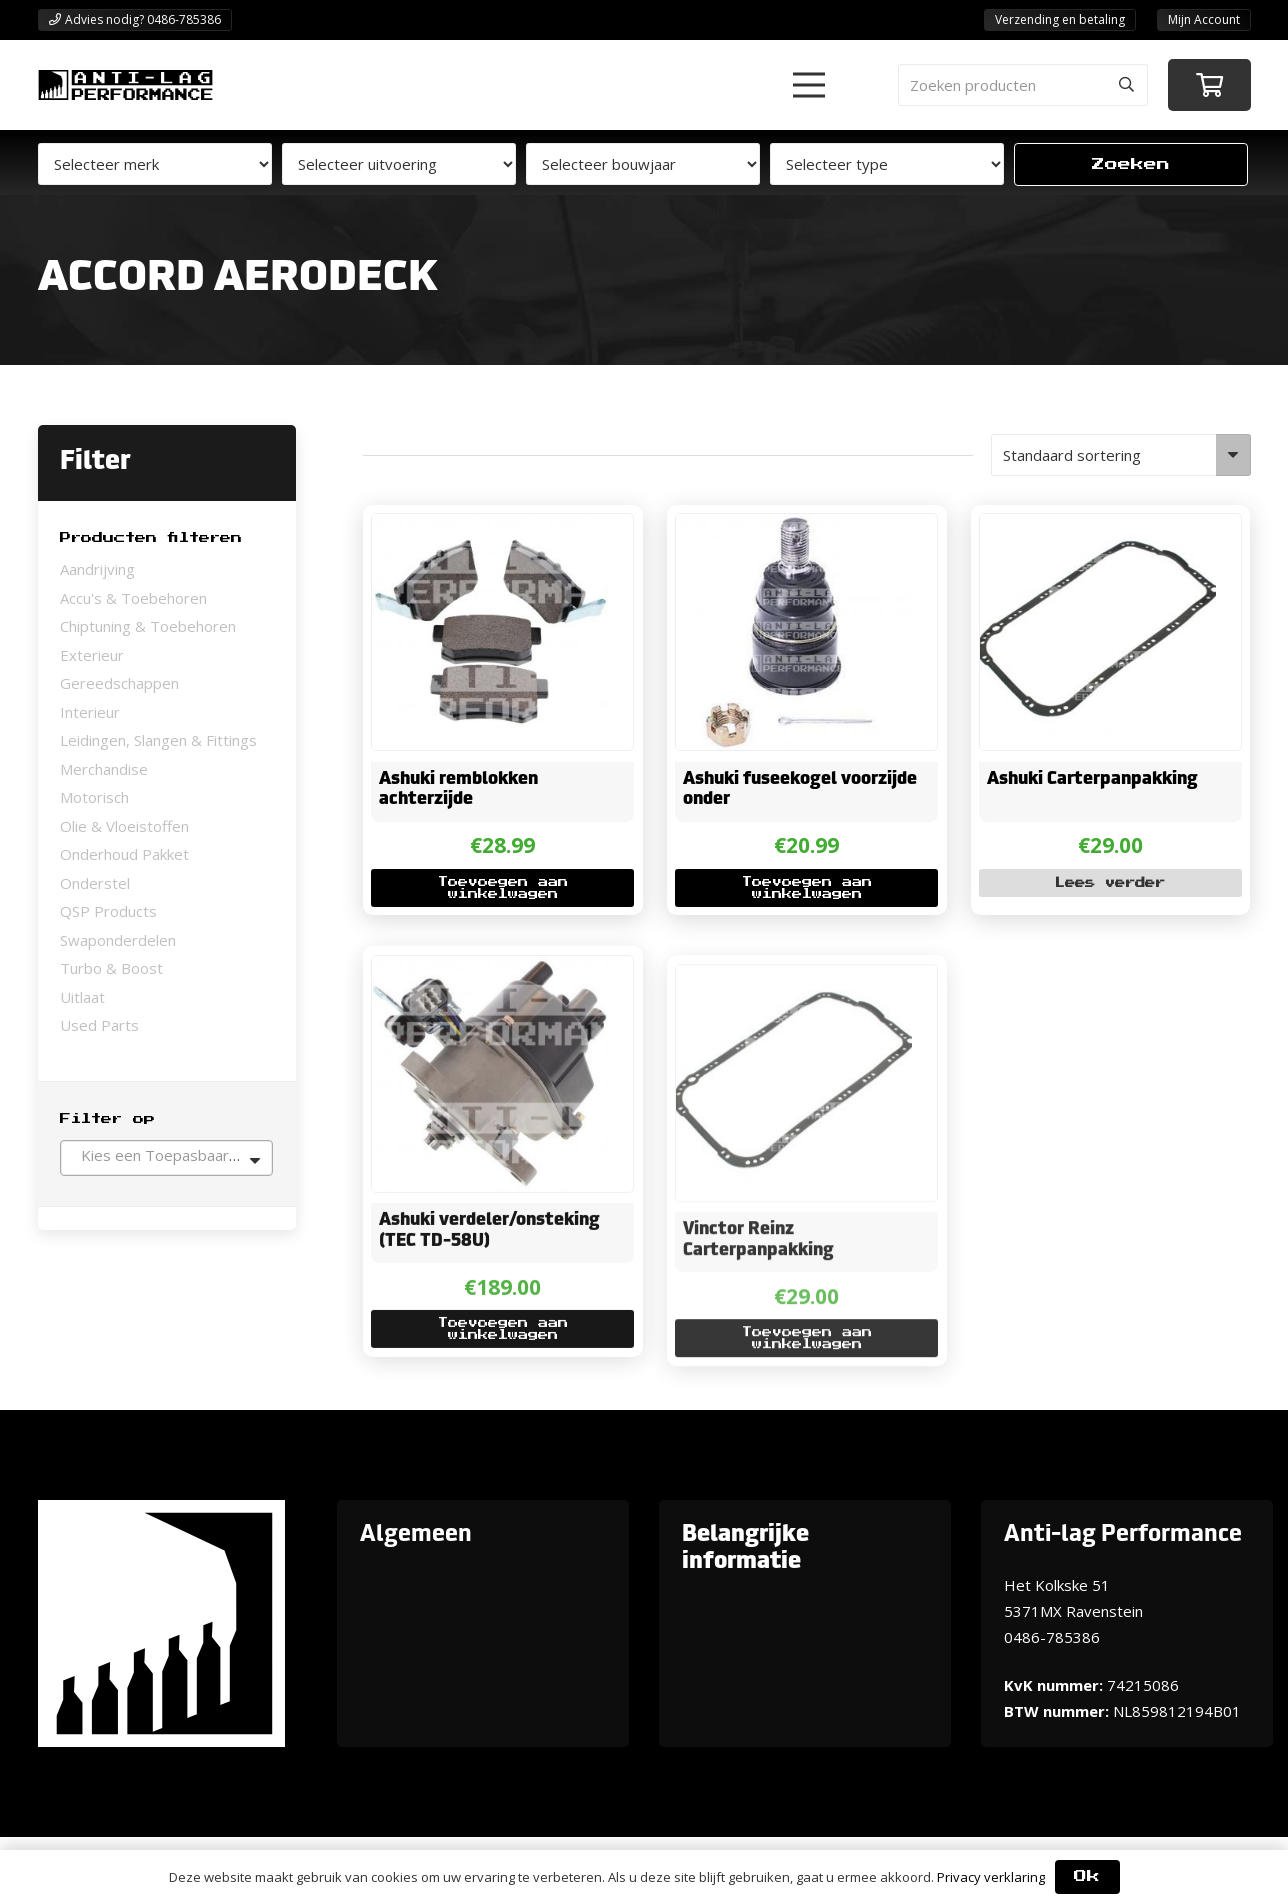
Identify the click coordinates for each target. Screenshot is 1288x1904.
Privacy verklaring (991, 1877)
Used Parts (99, 1025)
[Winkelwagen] (1209, 85)
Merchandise (104, 769)
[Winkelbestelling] (1120, 455)
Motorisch (94, 797)
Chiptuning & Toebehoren (148, 626)
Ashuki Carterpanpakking (1092, 779)
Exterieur (92, 655)
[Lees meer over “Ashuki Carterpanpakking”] (1110, 883)
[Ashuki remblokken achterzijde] (491, 528)
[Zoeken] (1127, 85)
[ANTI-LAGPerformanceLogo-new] (125, 85)
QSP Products (108, 911)
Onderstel (95, 883)
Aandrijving (97, 569)
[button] (809, 85)
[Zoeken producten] (1023, 85)
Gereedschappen (119, 683)
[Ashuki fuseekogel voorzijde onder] (794, 528)
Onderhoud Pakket (124, 854)
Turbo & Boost (111, 968)
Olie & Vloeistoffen (124, 826)
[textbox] (166, 1155)
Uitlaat (82, 997)
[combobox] (166, 1158)
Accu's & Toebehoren (133, 598)
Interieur (90, 712)
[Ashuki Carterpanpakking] (1098, 528)
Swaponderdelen (118, 940)
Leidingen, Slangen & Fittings (158, 740)
